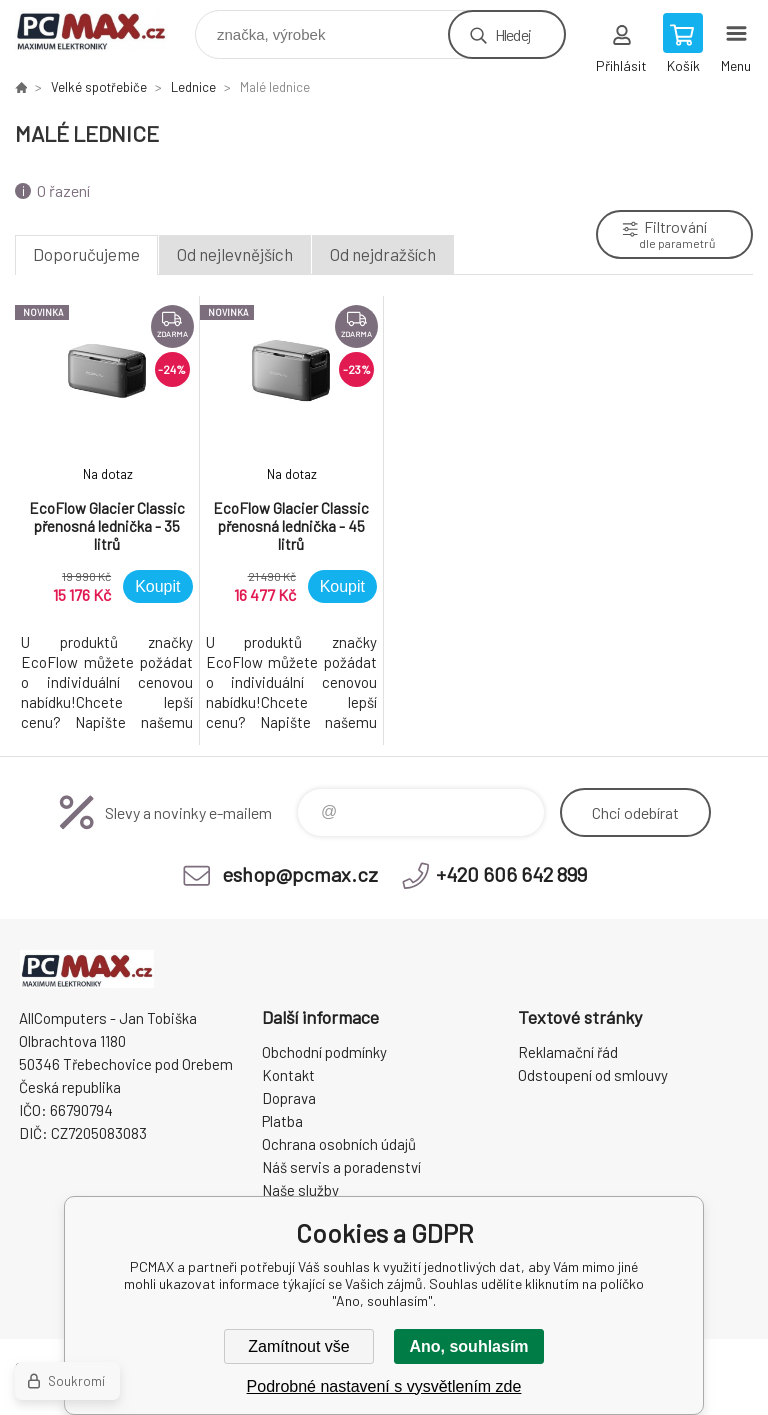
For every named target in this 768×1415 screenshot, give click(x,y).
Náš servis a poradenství (341, 1167)
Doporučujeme (86, 254)
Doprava (289, 1098)
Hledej (513, 34)
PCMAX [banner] (103, 29)
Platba (282, 1121)
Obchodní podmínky (324, 1052)
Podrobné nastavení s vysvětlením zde (384, 1386)
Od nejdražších (383, 254)
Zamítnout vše (298, 1346)
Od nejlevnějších (235, 254)
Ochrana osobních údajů (339, 1144)
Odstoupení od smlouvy (593, 1075)
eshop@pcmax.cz (300, 874)
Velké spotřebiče (99, 87)
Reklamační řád (568, 1052)
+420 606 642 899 (511, 874)
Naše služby (300, 1190)
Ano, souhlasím (468, 1346)
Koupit (157, 586)
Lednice (193, 87)
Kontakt (288, 1075)
